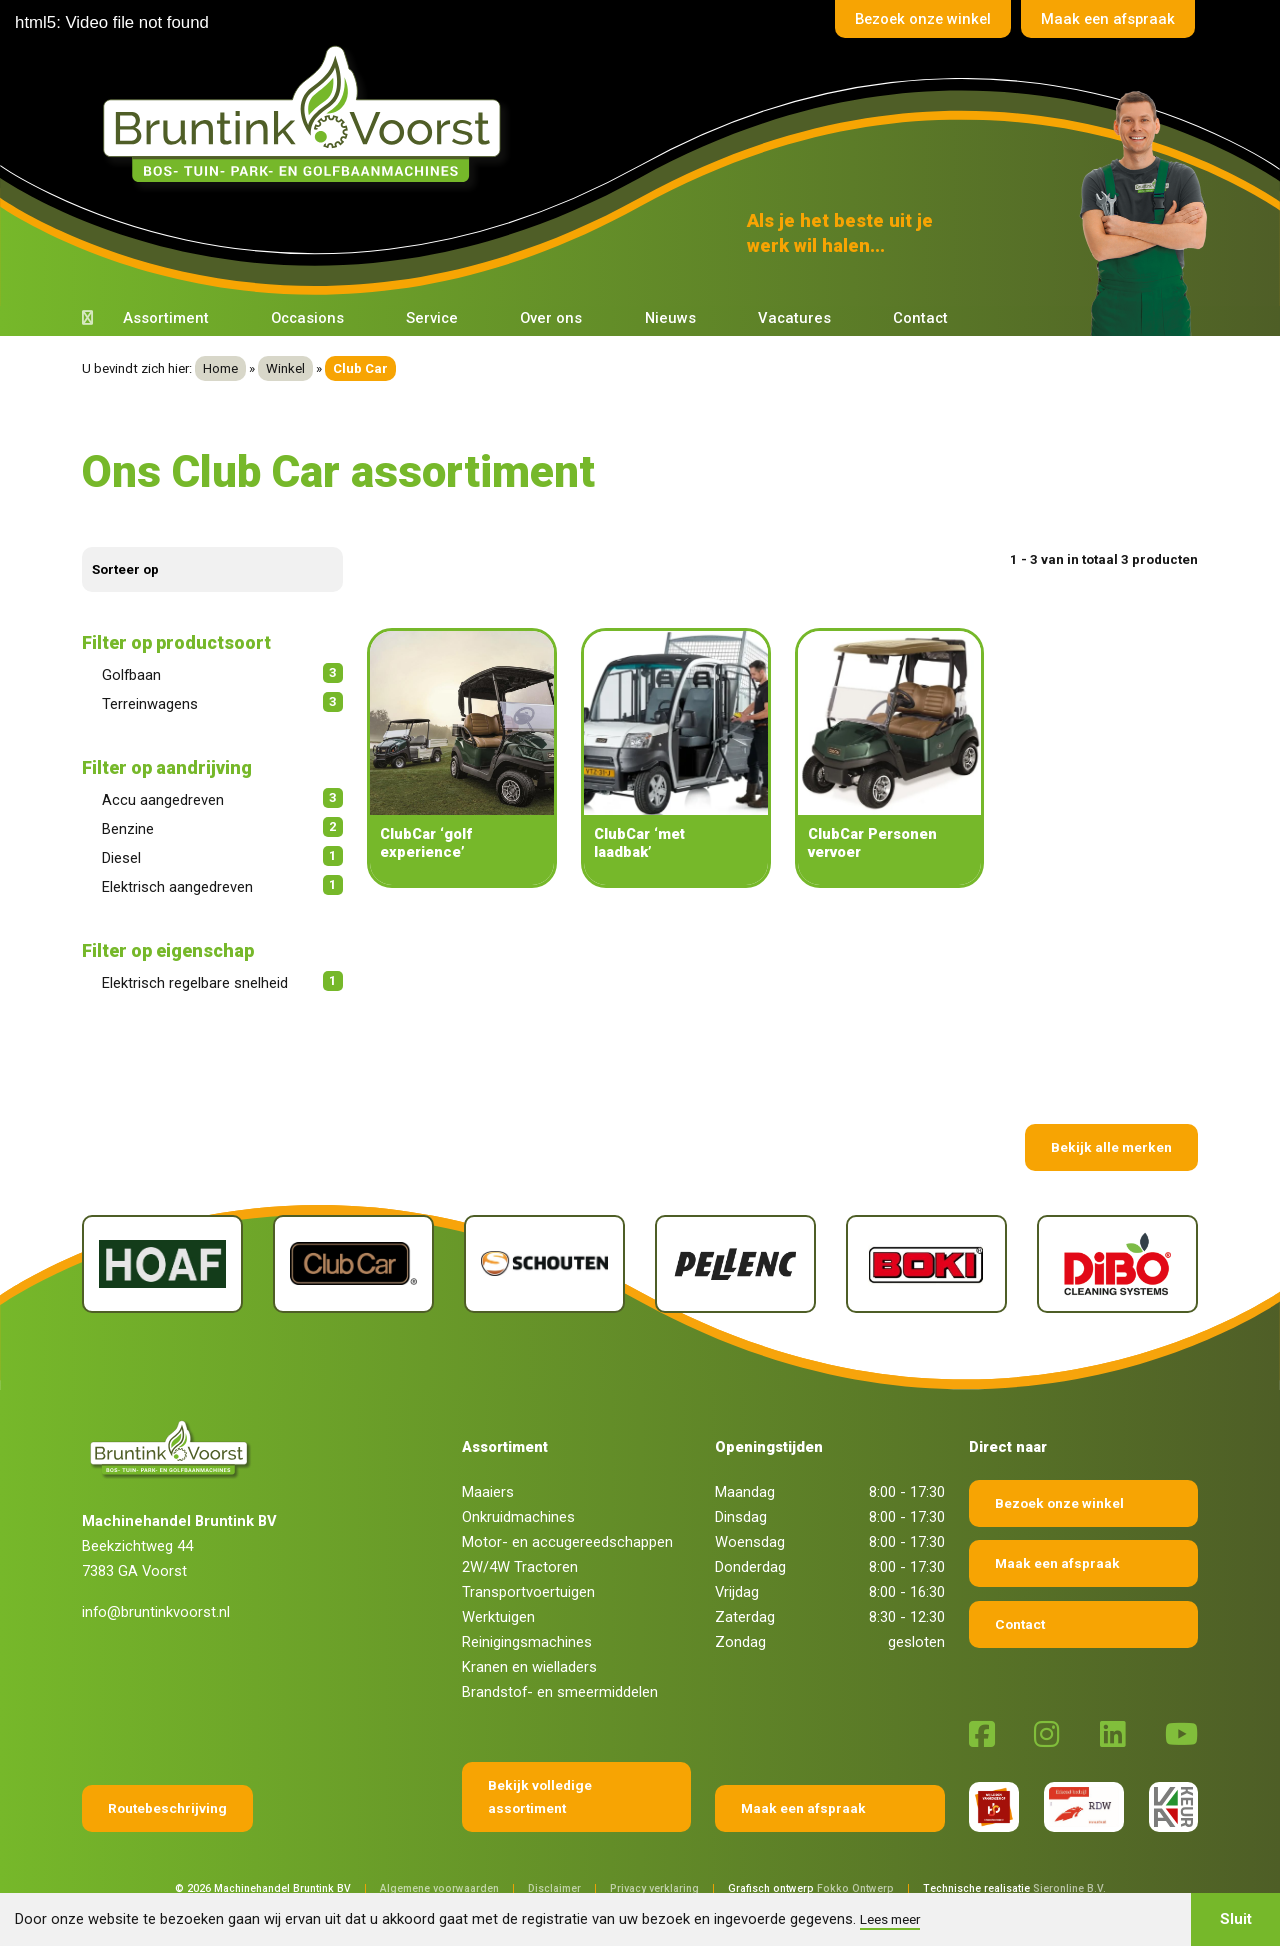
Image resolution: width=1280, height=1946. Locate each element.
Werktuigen (498, 1617)
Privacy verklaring (654, 1888)
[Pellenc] (735, 1264)
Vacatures (794, 318)
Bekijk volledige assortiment (540, 1796)
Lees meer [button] (890, 1919)
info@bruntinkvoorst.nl (156, 1612)
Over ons (551, 318)
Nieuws (670, 318)
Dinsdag (741, 1517)
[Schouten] (544, 1264)
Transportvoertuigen (528, 1592)
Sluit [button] (1236, 1919)
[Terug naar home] (307, 115)
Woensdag (750, 1542)
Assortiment (166, 318)
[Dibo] (1117, 1264)
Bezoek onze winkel (919, 19)
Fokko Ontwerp (855, 1888)
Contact (920, 318)
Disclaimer (554, 1888)
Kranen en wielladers (529, 1667)
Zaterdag (745, 1617)
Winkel (285, 368)
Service (432, 318)
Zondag (740, 1642)
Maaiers (488, 1492)
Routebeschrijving (167, 1808)
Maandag (745, 1492)
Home (220, 368)
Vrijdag (737, 1592)
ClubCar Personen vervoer (872, 843)
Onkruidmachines (518, 1517)
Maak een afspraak (1107, 19)
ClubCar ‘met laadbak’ (639, 843)
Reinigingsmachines (527, 1642)
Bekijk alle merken (1111, 1147)
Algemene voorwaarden (439, 1888)
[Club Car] (353, 1264)
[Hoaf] (162, 1264)
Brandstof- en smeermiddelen (560, 1692)
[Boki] (926, 1264)
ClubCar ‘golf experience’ (426, 843)
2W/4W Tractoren (520, 1567)
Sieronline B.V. (1069, 1888)
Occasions (307, 318)
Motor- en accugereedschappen (567, 1542)
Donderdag (750, 1567)
